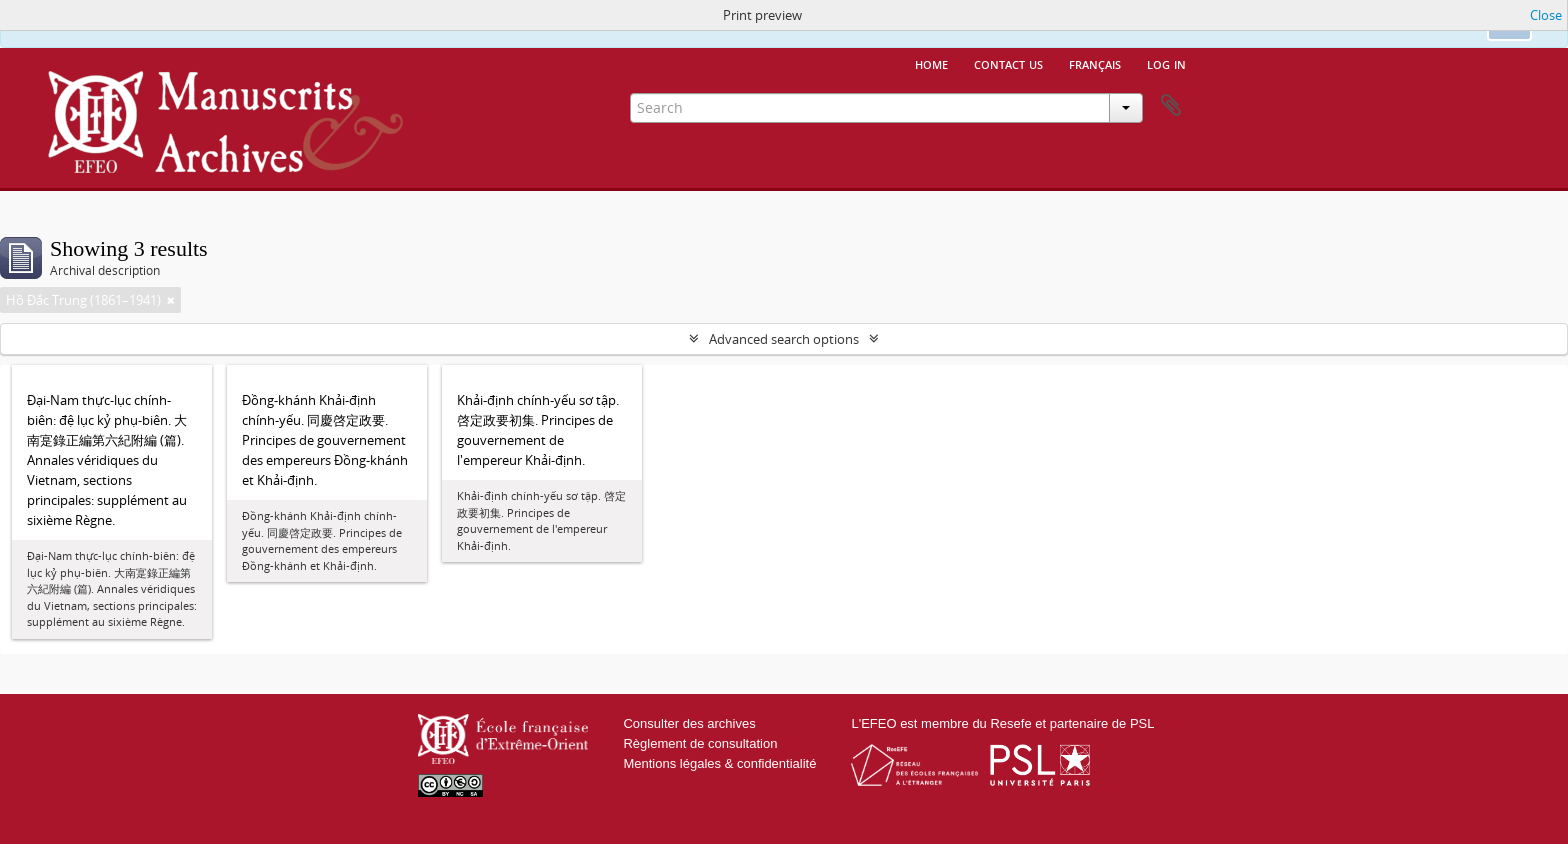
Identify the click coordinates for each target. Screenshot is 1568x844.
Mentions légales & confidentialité (719, 763)
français (1095, 63)
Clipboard (1171, 106)
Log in (1166, 63)
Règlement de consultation (700, 743)
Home (931, 63)
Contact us (1008, 63)
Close (1546, 15)
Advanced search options (784, 339)
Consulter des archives (689, 723)
